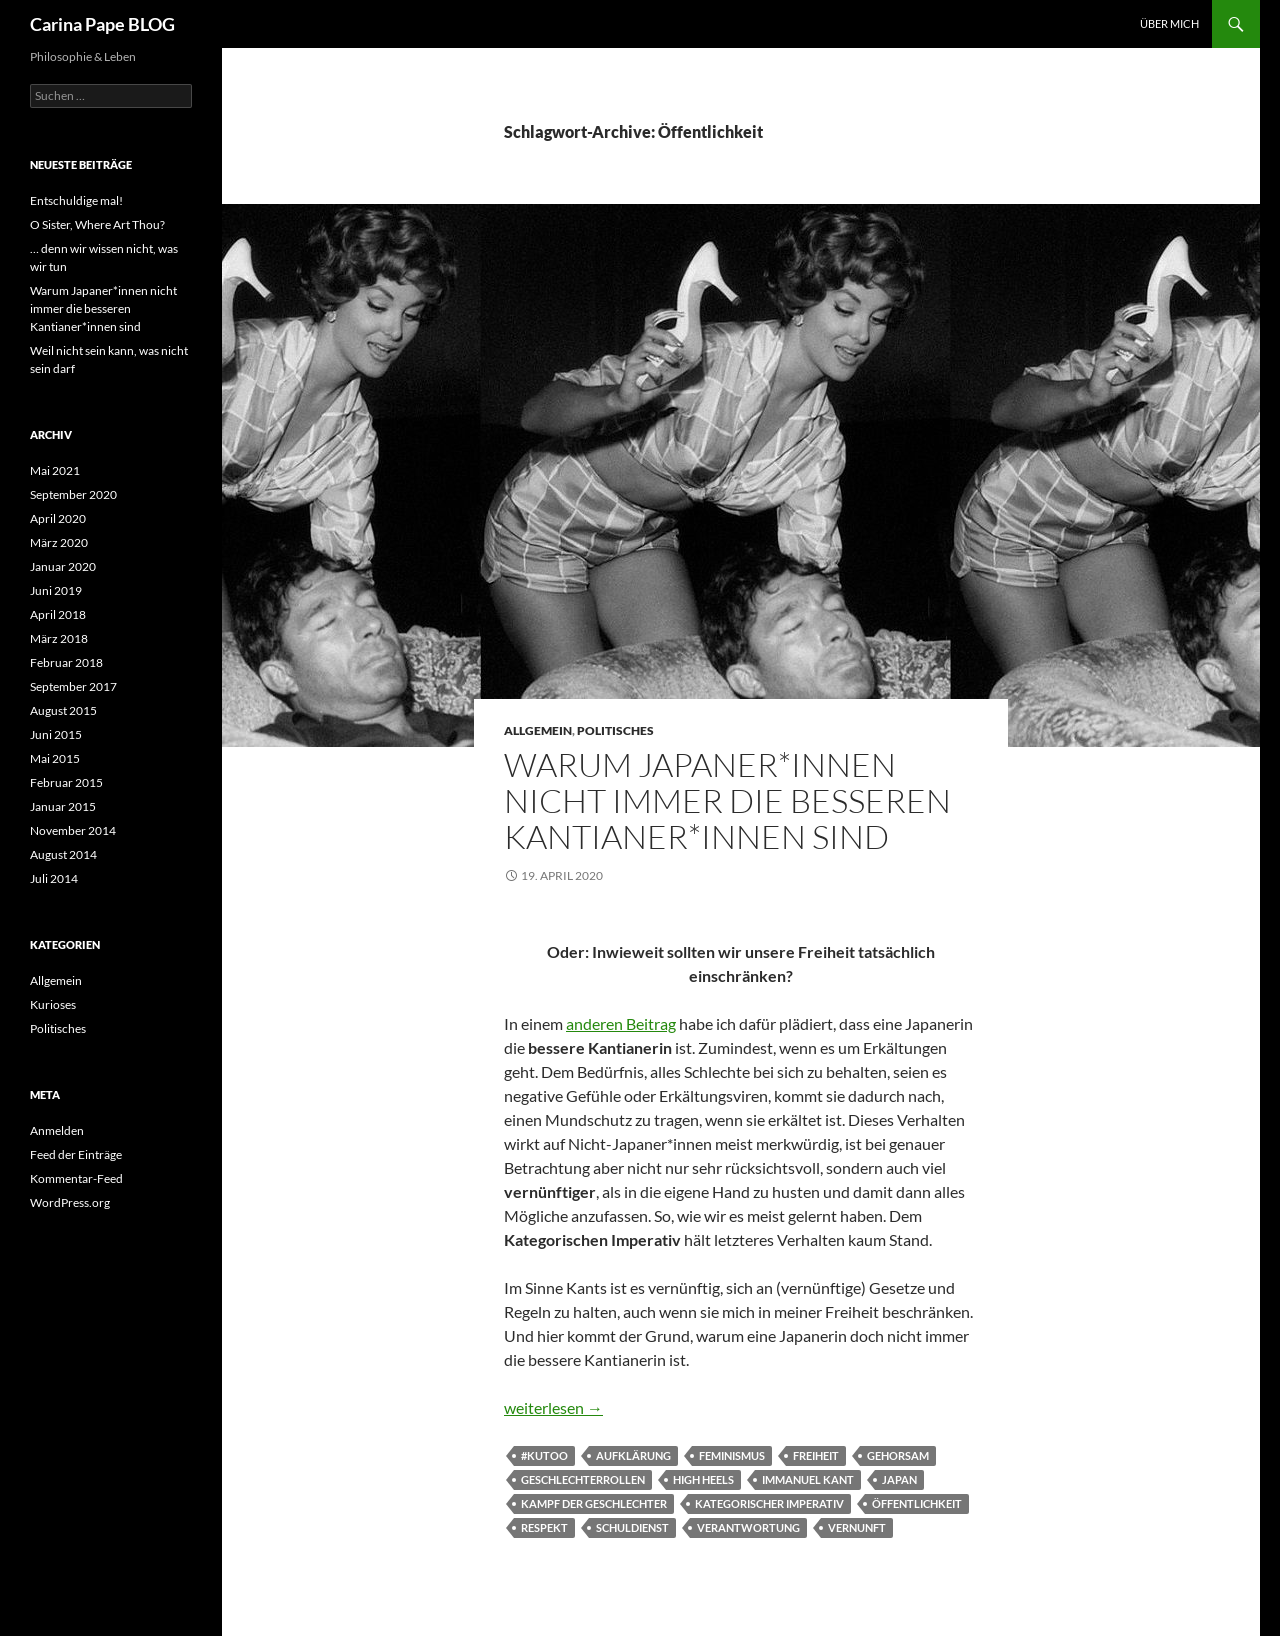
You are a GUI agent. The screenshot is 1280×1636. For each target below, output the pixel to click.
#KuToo (544, 1455)
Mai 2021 (55, 470)
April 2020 (58, 518)
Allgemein (538, 730)
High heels (703, 1479)
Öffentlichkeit (917, 1503)
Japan (899, 1479)
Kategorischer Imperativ (769, 1503)
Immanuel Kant (808, 1479)
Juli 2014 (54, 878)
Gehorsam (898, 1455)
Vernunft (857, 1527)
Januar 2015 (63, 806)
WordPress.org (70, 1202)
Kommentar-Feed (76, 1178)
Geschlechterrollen (583, 1479)
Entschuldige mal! (76, 200)
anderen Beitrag (621, 1023)
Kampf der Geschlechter (594, 1503)
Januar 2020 (63, 566)
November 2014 (73, 830)
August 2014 (63, 854)
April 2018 (58, 614)
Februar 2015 (66, 782)
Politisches (615, 730)
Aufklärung (633, 1455)
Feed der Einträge (76, 1154)
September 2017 (73, 686)
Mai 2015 (55, 758)
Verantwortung (748, 1527)
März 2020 (59, 542)
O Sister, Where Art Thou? (97, 224)
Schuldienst (632, 1527)
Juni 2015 (56, 734)
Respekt (544, 1527)
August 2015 (63, 710)
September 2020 (73, 494)
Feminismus (732, 1455)
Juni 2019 (56, 590)
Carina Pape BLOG (102, 24)
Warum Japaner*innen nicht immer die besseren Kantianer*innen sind (727, 800)
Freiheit (816, 1455)
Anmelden (57, 1130)
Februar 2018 (66, 662)
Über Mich (1169, 23)
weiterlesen (553, 1407)
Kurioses (53, 1004)
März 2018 (59, 638)
